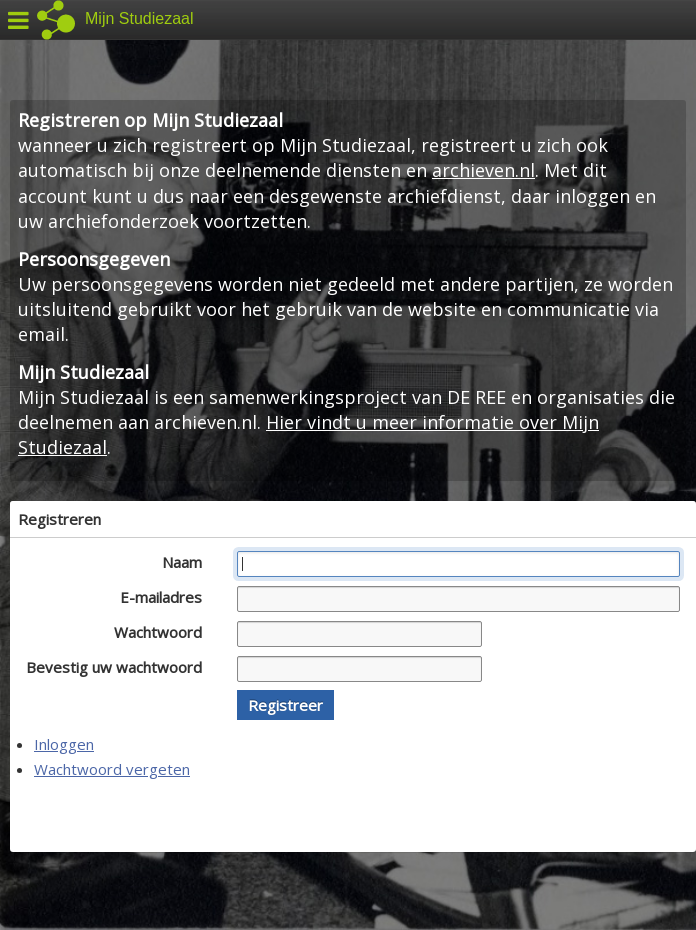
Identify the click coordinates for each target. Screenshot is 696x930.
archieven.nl (483, 170)
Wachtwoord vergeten (112, 769)
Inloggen (64, 744)
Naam (187, 562)
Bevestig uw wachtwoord (119, 667)
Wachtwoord (163, 632)
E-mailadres (166, 597)
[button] (285, 705)
